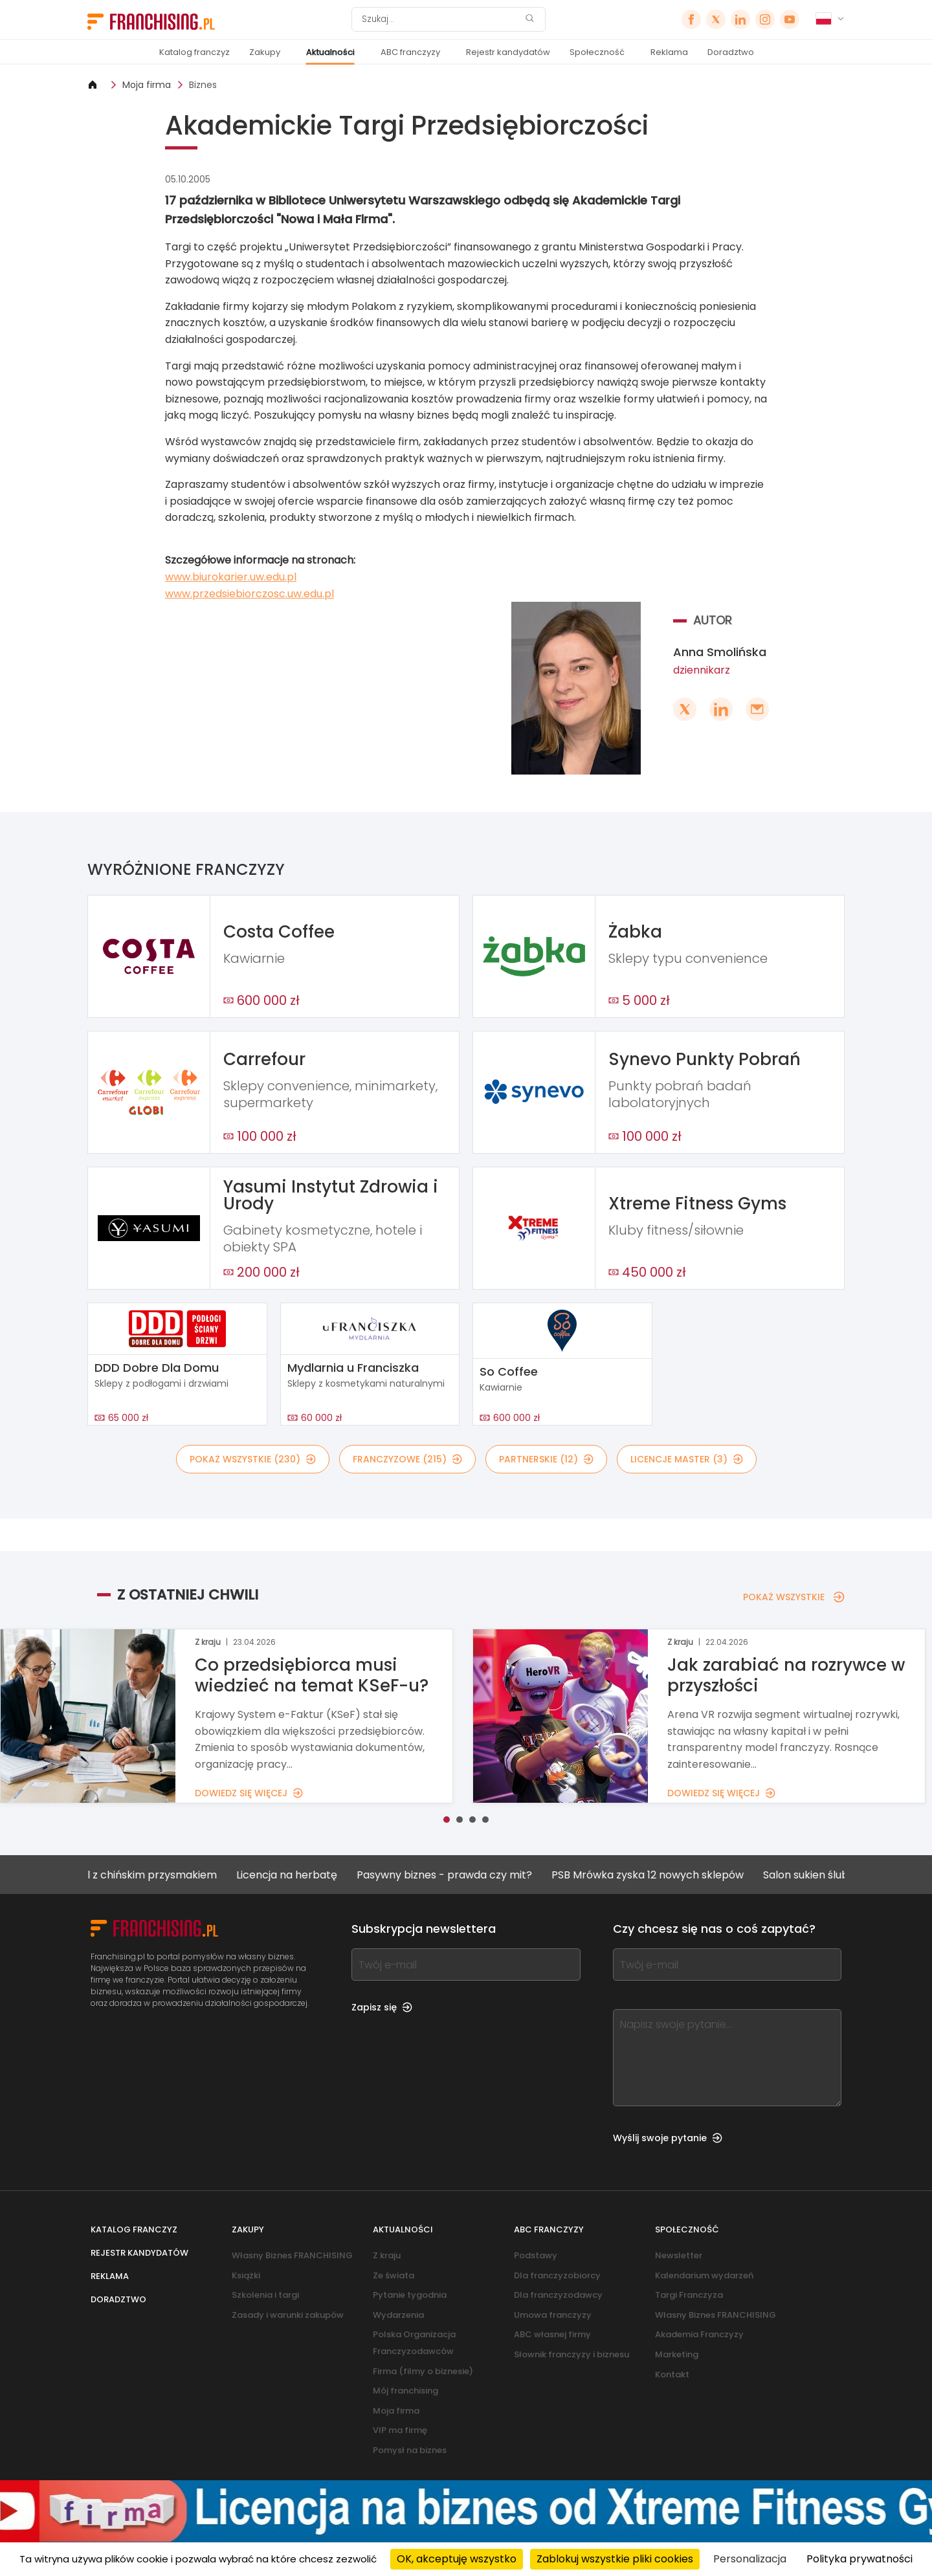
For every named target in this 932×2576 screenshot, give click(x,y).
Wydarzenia (398, 2315)
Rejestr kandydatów (508, 52)
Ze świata (393, 2275)
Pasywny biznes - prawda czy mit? (463, 1875)
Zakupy (264, 52)
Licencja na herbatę (306, 1875)
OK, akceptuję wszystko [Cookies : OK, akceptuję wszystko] (456, 2558)
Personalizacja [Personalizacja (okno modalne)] (749, 2558)
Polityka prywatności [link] (859, 2558)
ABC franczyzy (410, 52)
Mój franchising (405, 2390)
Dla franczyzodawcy (558, 2295)
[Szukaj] (440, 19)
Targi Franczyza (689, 2295)
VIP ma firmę (400, 2430)
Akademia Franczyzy (699, 2334)
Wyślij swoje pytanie (667, 2137)
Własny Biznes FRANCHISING (292, 2255)
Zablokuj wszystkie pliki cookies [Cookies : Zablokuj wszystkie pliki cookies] (615, 2558)
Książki (246, 2275)
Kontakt (672, 2374)
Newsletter (678, 2255)
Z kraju (387, 2255)
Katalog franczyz (194, 52)
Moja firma (146, 84)
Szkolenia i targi (265, 2295)
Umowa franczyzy (553, 2315)
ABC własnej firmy (552, 2334)
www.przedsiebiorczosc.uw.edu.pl (249, 593)
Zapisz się (381, 2007)
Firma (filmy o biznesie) (423, 2371)
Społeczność (597, 52)
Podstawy (535, 2255)
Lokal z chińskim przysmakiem (159, 1875)
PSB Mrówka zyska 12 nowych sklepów (667, 1875)
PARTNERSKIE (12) (546, 1459)
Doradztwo (730, 52)
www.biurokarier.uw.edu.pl (230, 576)
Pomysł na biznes (410, 2450)
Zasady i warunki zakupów (288, 2315)
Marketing (676, 2354)
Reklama (669, 52)
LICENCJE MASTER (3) (686, 1459)
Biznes (203, 84)
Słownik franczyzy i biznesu (571, 2354)
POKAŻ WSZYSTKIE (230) (253, 1459)
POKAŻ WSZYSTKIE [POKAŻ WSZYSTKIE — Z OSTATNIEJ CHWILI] (794, 1597)
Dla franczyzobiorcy (557, 2275)
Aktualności (330, 52)
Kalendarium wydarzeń (704, 2275)
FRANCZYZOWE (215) (407, 1459)
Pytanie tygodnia (410, 2295)
